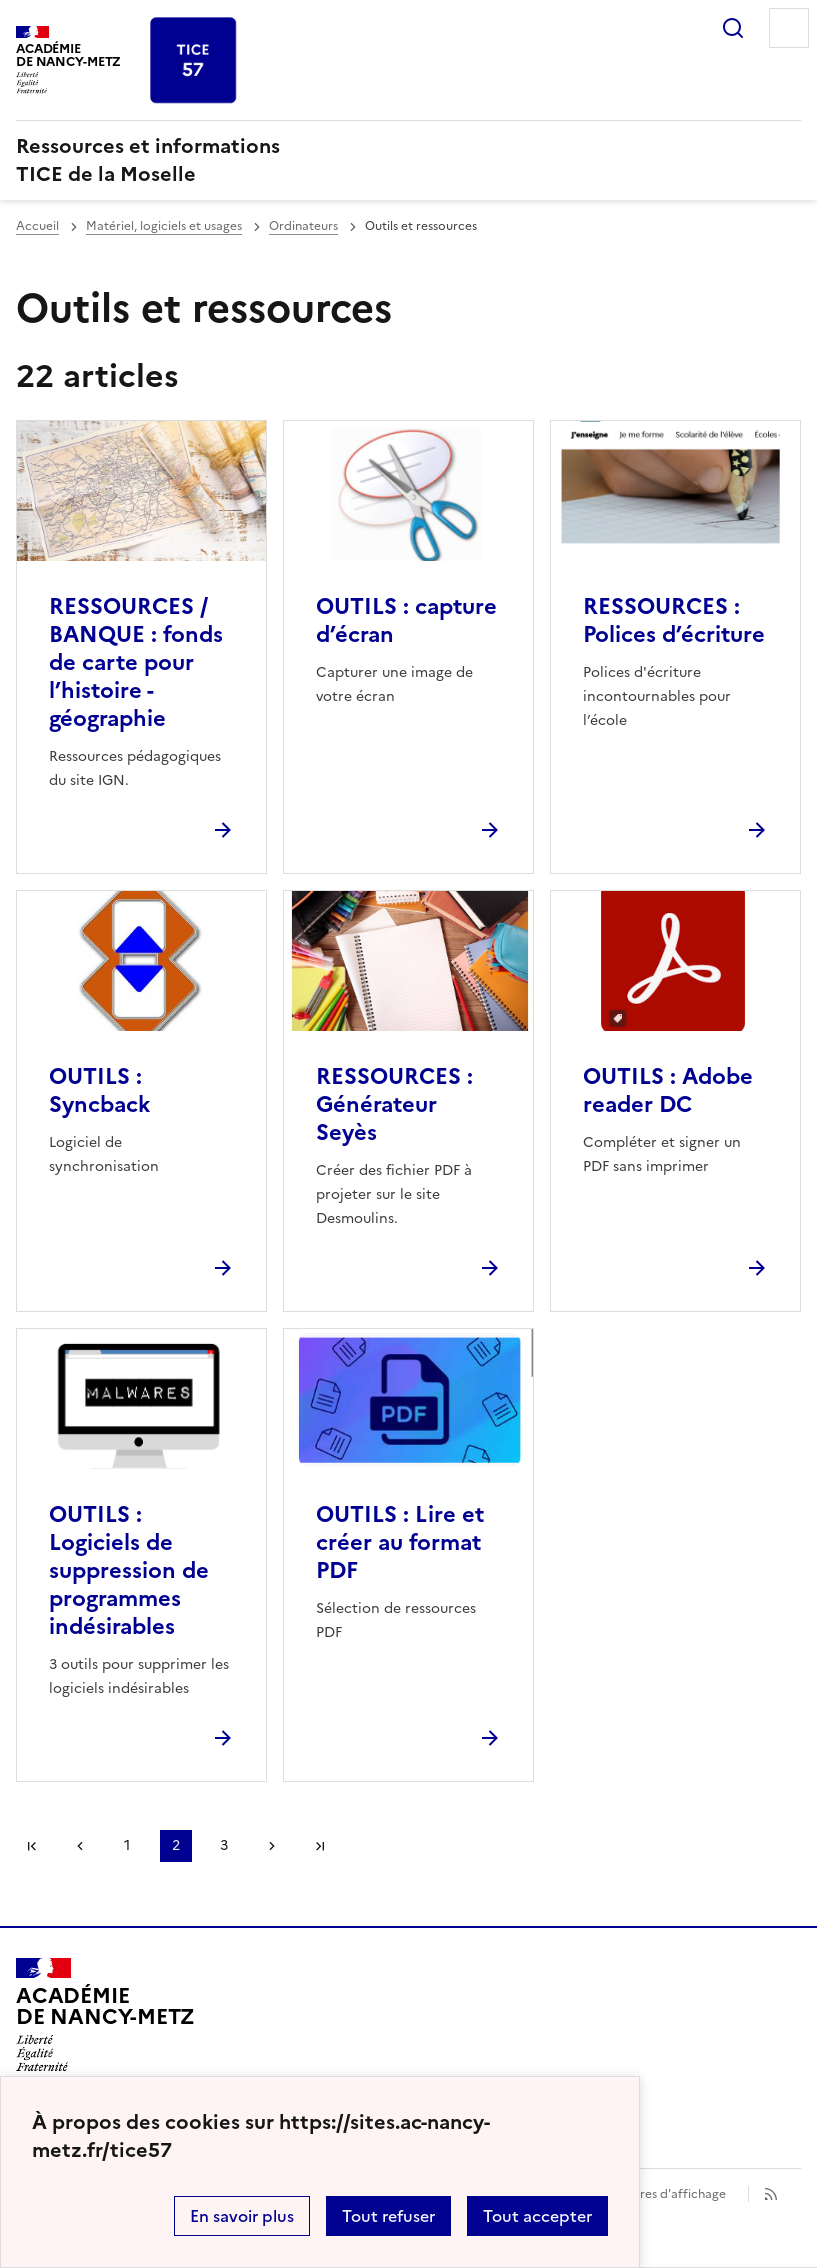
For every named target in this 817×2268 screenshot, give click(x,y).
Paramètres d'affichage (658, 2194)
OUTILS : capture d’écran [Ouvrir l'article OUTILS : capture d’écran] (406, 620)
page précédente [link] (80, 1846)
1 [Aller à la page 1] (127, 1845)
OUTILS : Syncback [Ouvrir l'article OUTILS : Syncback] (99, 1090)
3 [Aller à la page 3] (224, 1845)
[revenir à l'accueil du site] (408, 160)
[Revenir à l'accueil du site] (105, 2015)
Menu (789, 28)
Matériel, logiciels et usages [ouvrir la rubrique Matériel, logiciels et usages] (164, 226)
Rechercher (733, 28)
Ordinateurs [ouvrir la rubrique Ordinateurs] (303, 226)
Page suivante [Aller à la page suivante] (272, 1846)
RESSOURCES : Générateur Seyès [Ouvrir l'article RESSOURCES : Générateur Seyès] (394, 1104)
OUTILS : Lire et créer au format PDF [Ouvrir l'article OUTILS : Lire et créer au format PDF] (400, 1542)
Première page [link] (32, 1846)
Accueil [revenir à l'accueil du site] (37, 226)
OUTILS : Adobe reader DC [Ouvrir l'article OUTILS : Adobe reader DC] (668, 1090)
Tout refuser (388, 2216)
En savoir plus (242, 2216)
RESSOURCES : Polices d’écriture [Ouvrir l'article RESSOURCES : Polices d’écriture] (674, 620)
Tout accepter (537, 2216)
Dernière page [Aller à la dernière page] (320, 1846)
